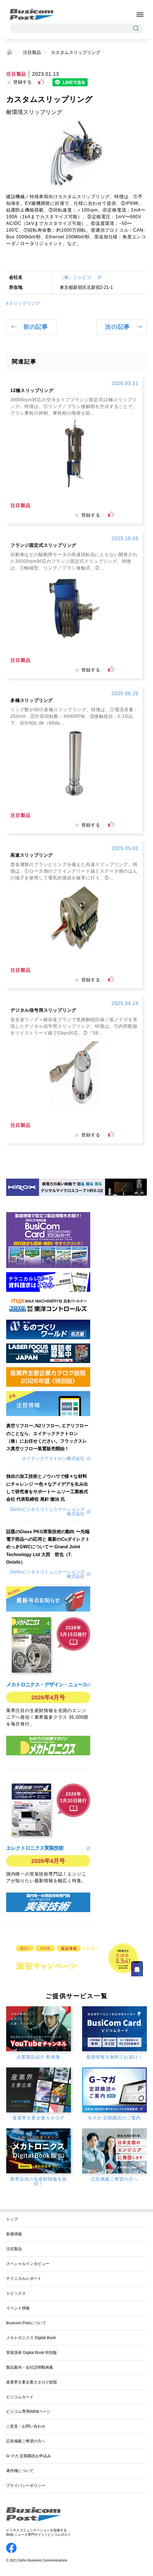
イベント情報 (18, 2308)
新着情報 (14, 2234)
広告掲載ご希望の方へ (25, 2441)
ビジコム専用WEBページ (28, 2411)
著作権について (20, 2470)
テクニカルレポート (23, 2278)
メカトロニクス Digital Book (31, 2337)
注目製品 (32, 52)
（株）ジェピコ (78, 277)
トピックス (16, 2293)
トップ (12, 2219)
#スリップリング (23, 303)
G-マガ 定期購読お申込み (28, 2456)
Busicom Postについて (26, 2323)
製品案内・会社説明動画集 (29, 2367)
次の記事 (117, 327)
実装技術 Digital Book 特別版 (31, 2352)
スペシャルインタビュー (27, 2263)
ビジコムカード (20, 2397)
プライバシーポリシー (25, 2485)
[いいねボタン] (41, 82)
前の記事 (35, 327)
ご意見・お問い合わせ (25, 2426)
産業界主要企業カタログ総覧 (31, 2382)
